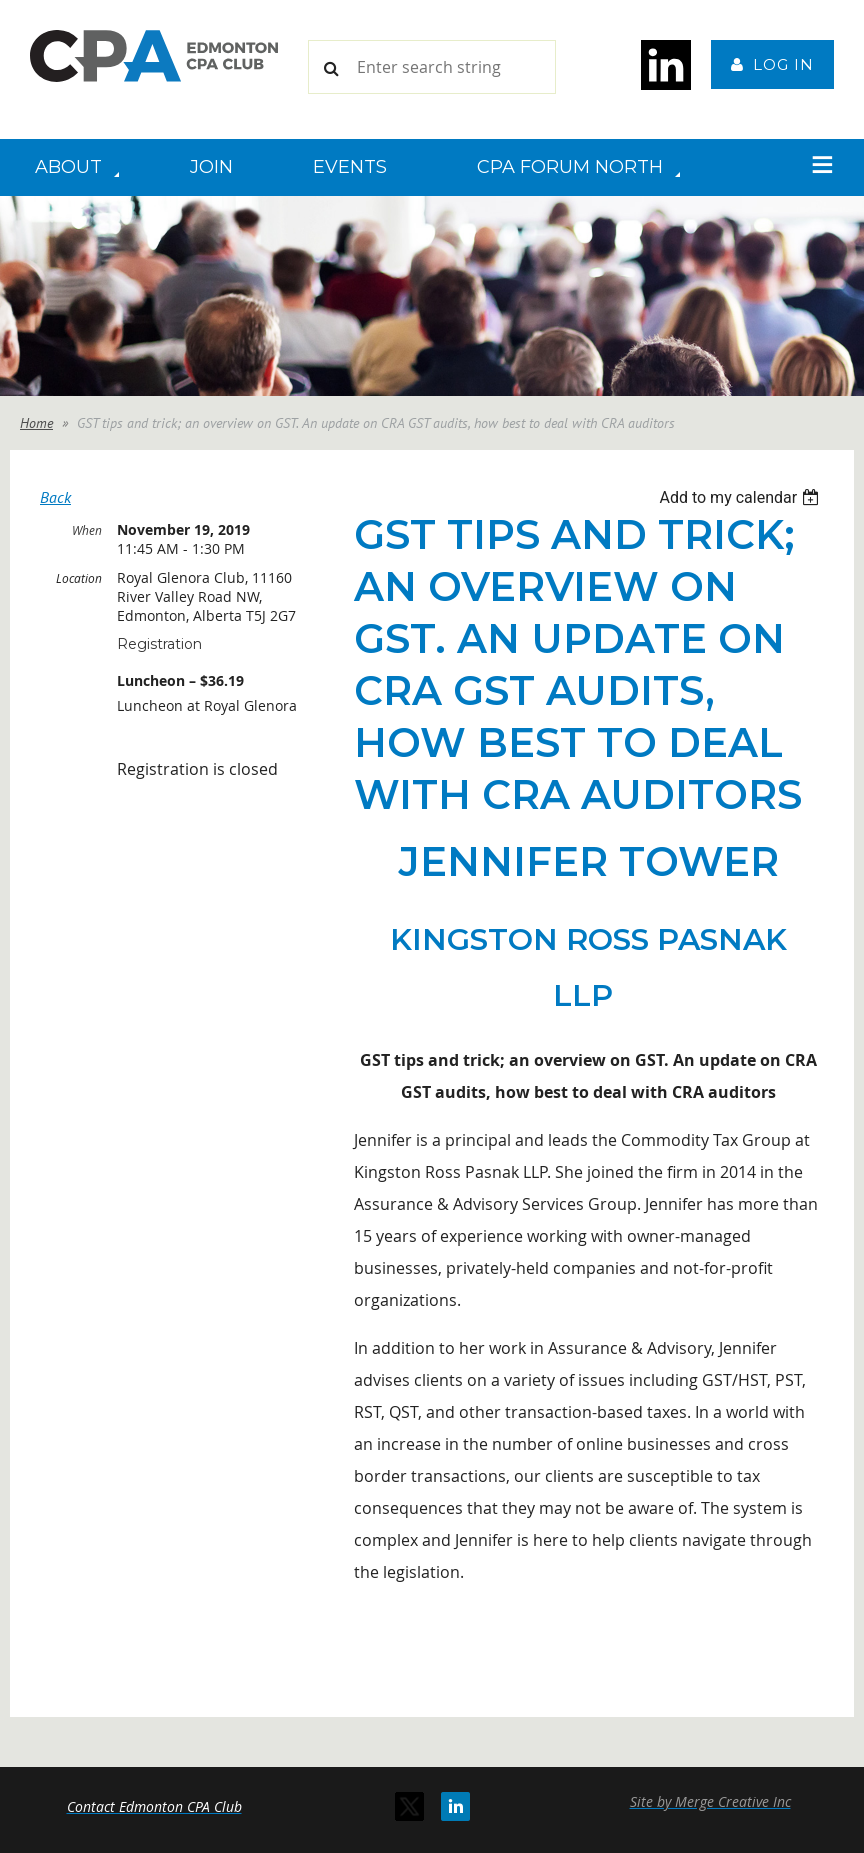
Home (36, 423)
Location (79, 578)
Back (55, 497)
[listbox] (741, 497)
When (87, 530)
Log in (783, 64)
